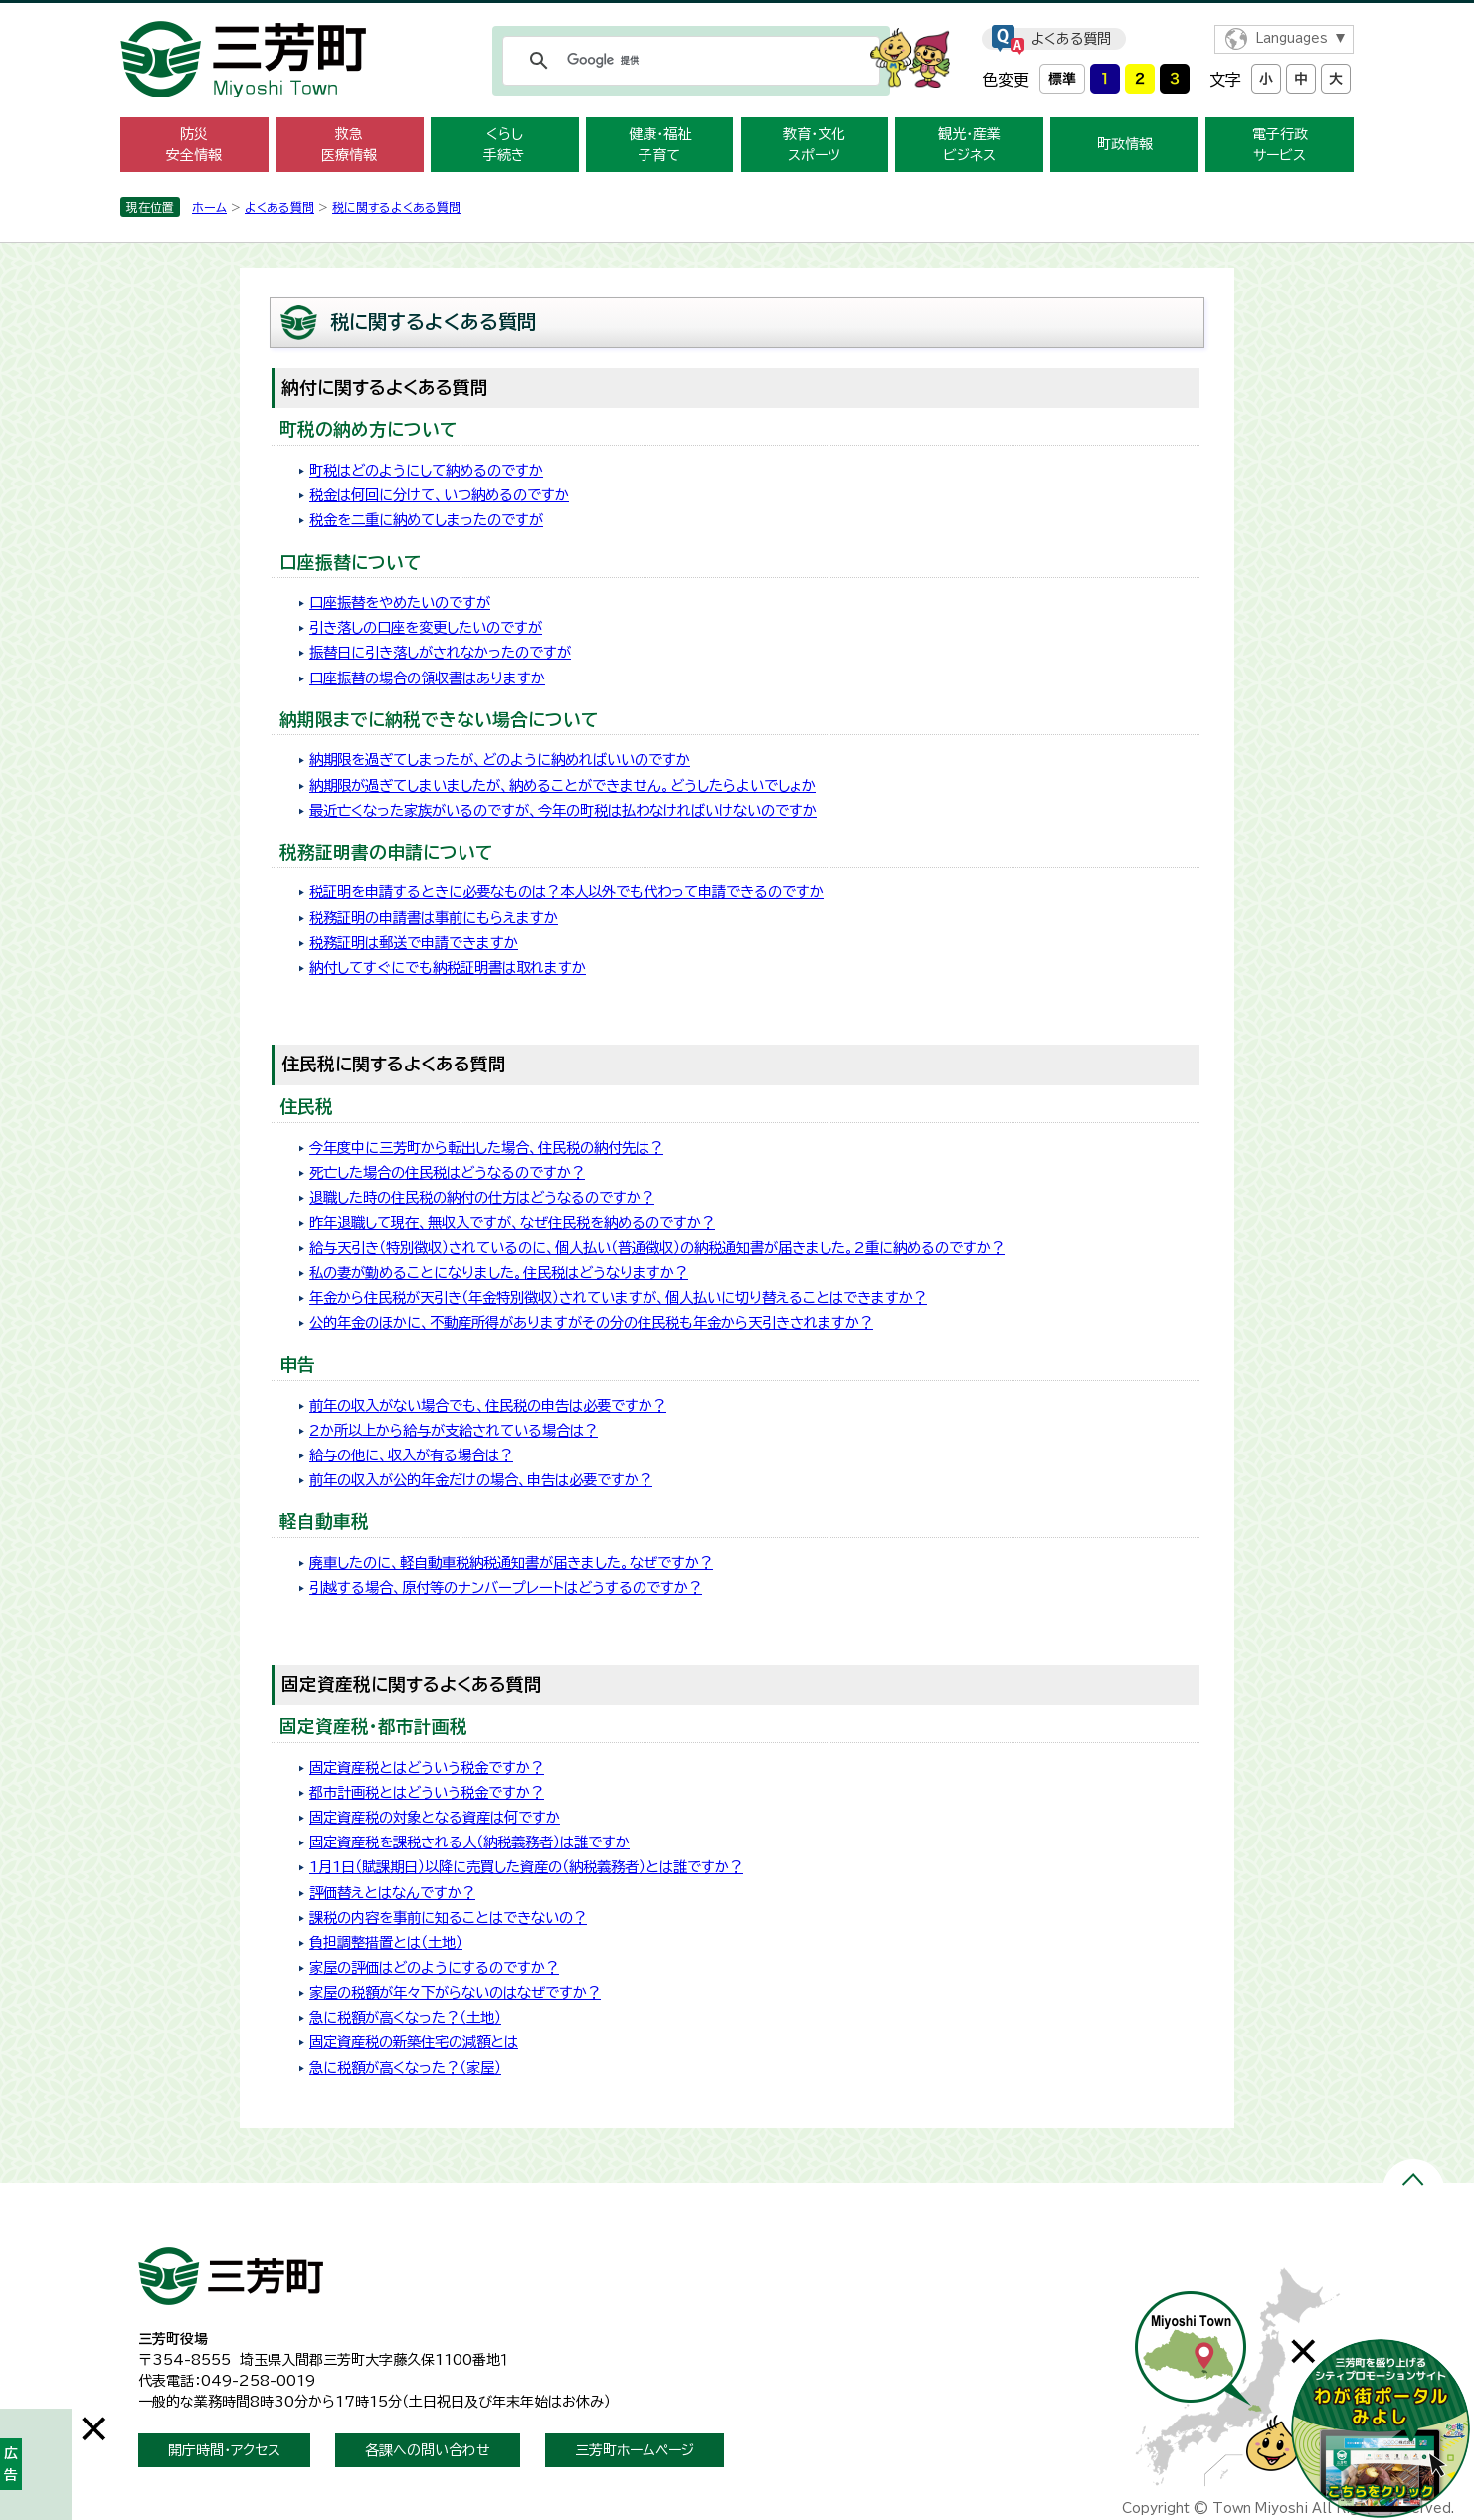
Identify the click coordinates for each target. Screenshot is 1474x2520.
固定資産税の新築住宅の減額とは (413, 2042)
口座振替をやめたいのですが (399, 602)
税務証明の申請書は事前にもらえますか (433, 917)
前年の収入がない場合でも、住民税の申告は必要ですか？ (487, 1405)
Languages (1291, 38)
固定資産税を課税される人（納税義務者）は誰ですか (469, 1842)
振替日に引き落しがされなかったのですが (440, 652)
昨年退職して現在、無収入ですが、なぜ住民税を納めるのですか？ (512, 1222)
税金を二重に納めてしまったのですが (426, 519)
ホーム (209, 207)
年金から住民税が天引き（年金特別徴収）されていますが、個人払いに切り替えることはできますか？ (618, 1297)
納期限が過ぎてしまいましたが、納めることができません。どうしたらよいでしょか (562, 785)
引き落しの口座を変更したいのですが (425, 627)
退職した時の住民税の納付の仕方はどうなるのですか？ (481, 1197)
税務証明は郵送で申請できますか (413, 942)
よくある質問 (1071, 39)
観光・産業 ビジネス (969, 144)
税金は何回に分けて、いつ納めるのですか (439, 494)
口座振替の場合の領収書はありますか (427, 678)
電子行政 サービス (1280, 144)
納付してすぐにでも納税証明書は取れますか (447, 967)
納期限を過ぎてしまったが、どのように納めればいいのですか (499, 759)
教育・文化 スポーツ (814, 144)
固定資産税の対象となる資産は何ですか (434, 1817)
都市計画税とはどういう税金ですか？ (426, 1792)
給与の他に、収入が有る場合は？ (411, 1455)
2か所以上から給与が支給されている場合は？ (453, 1430)
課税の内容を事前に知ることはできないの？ (448, 1917)
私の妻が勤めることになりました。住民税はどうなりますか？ (498, 1272)
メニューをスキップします (737, 13)
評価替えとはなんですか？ (392, 1892)
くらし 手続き (504, 144)
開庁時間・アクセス (224, 2450)
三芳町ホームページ (634, 2450)
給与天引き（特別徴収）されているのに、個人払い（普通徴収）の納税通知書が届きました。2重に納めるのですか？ (657, 1247)
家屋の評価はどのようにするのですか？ (434, 1967)
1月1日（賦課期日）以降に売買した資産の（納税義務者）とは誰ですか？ (526, 1866)
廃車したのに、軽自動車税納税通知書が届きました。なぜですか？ (511, 1562)
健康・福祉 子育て (660, 144)
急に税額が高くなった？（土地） (405, 2017)
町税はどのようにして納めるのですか (426, 470)
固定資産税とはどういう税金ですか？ (426, 1767)
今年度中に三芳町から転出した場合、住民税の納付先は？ (486, 1147)
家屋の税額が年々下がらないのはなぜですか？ (455, 1992)
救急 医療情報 (349, 144)
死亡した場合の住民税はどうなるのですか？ (447, 1172)
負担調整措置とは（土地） (385, 1942)
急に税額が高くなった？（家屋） (405, 2067)
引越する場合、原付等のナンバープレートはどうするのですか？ (505, 1587)
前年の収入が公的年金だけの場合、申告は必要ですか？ (480, 1479)
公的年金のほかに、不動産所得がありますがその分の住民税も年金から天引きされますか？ (591, 1322)
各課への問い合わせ (427, 2450)
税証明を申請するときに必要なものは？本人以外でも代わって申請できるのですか (566, 891)
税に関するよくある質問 (396, 207)
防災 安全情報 (194, 144)
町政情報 (1125, 144)
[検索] (688, 61)
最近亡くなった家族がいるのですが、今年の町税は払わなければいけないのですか (563, 810)
